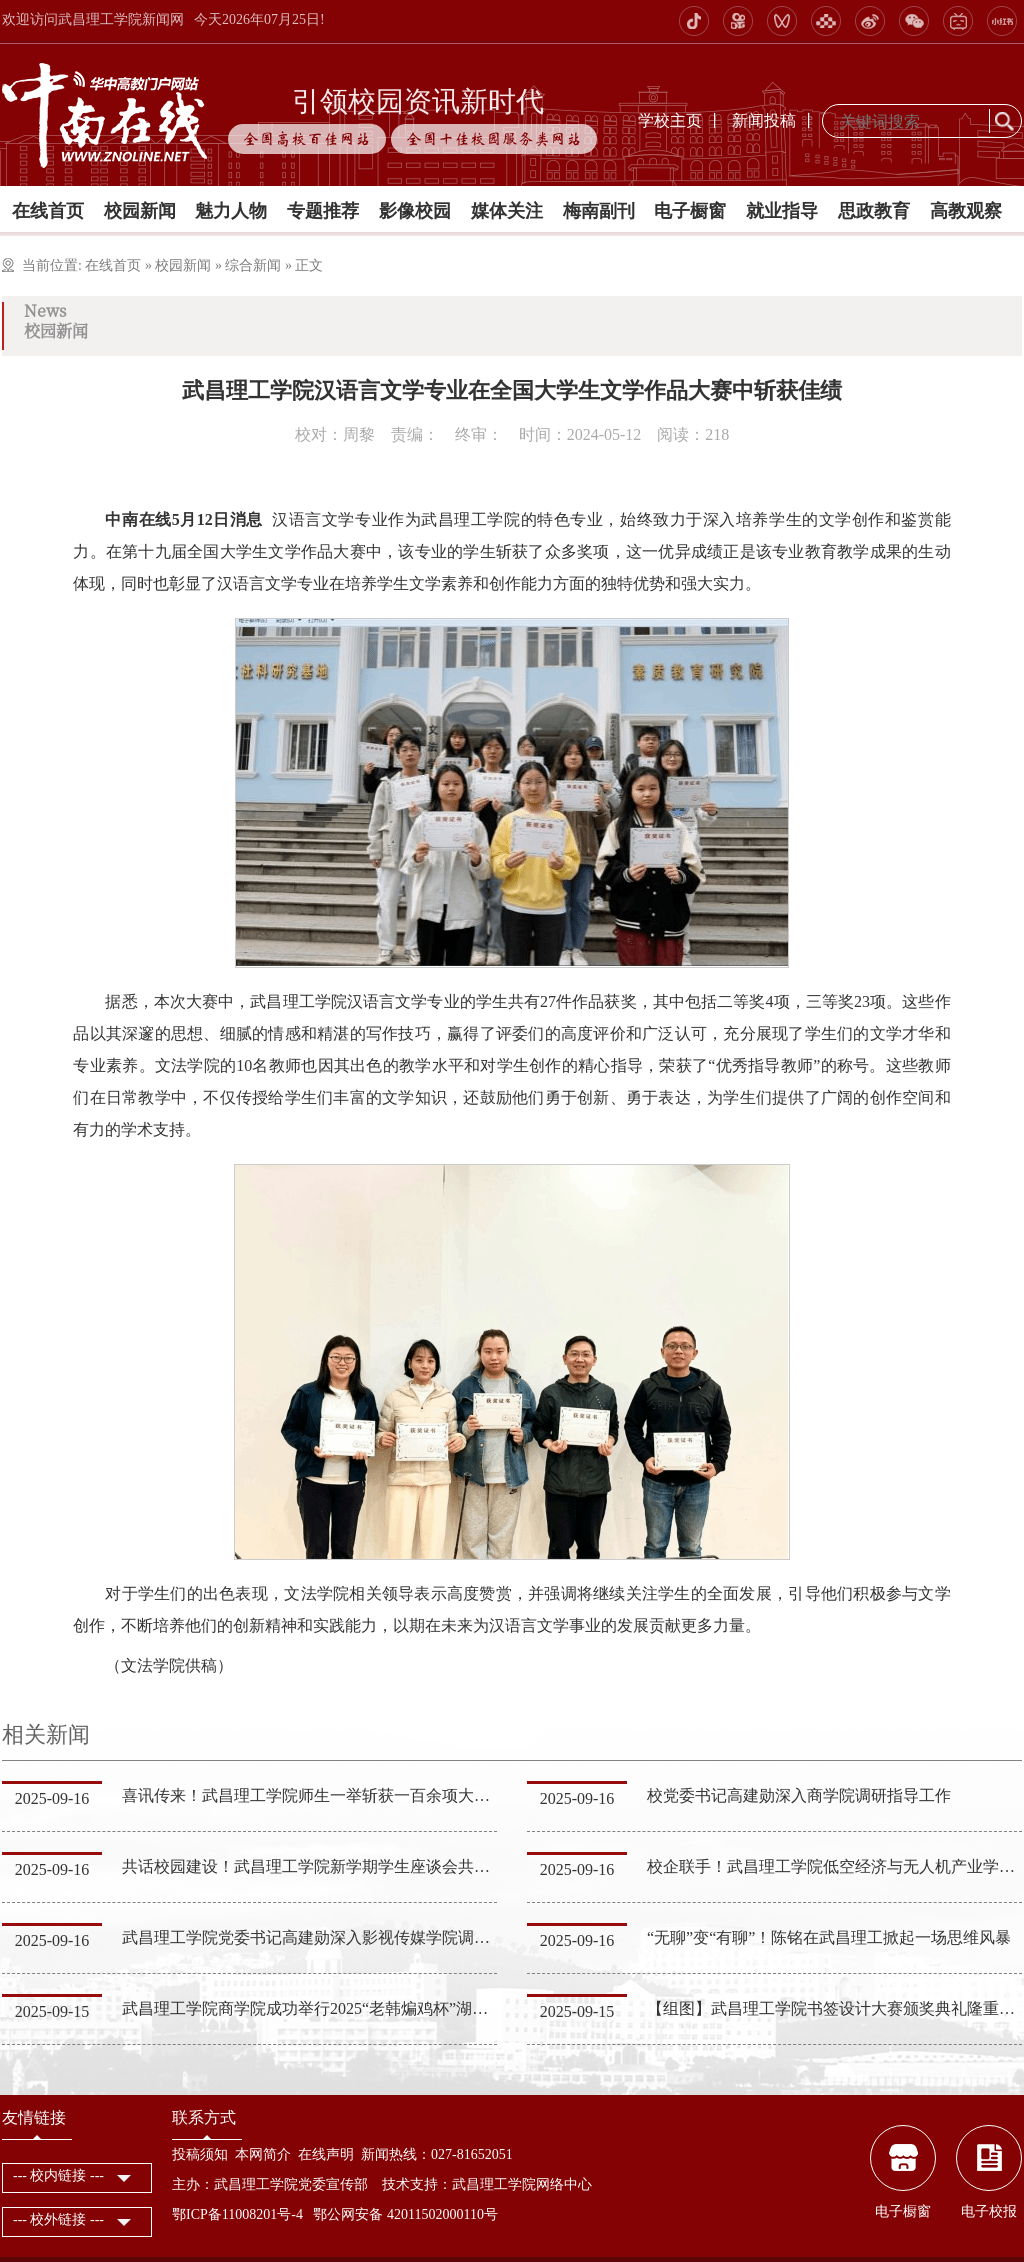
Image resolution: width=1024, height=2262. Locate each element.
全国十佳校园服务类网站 (494, 139)
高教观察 (966, 211)
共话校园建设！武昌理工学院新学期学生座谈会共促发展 (322, 1866)
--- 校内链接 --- (58, 2175)
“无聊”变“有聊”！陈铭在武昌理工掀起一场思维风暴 (829, 1937)
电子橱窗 (690, 211)
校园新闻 (140, 211)
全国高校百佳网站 (307, 139)
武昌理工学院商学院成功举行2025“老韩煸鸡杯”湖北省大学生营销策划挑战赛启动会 (417, 2008)
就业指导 (782, 211)
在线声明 (326, 2154)
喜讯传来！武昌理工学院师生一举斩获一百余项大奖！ (314, 1795)
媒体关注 (507, 211)
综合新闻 (253, 265)
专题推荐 (323, 211)
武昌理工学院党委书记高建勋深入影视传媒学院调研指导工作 (338, 1937)
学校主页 (670, 120)
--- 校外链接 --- (58, 2219)
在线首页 (48, 211)
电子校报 (989, 2211)
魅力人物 (231, 211)
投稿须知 (200, 2154)
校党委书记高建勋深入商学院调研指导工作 (799, 1795)
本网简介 (263, 2154)
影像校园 (415, 211)
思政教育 (874, 211)
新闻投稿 (764, 120)
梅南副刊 (599, 211)
